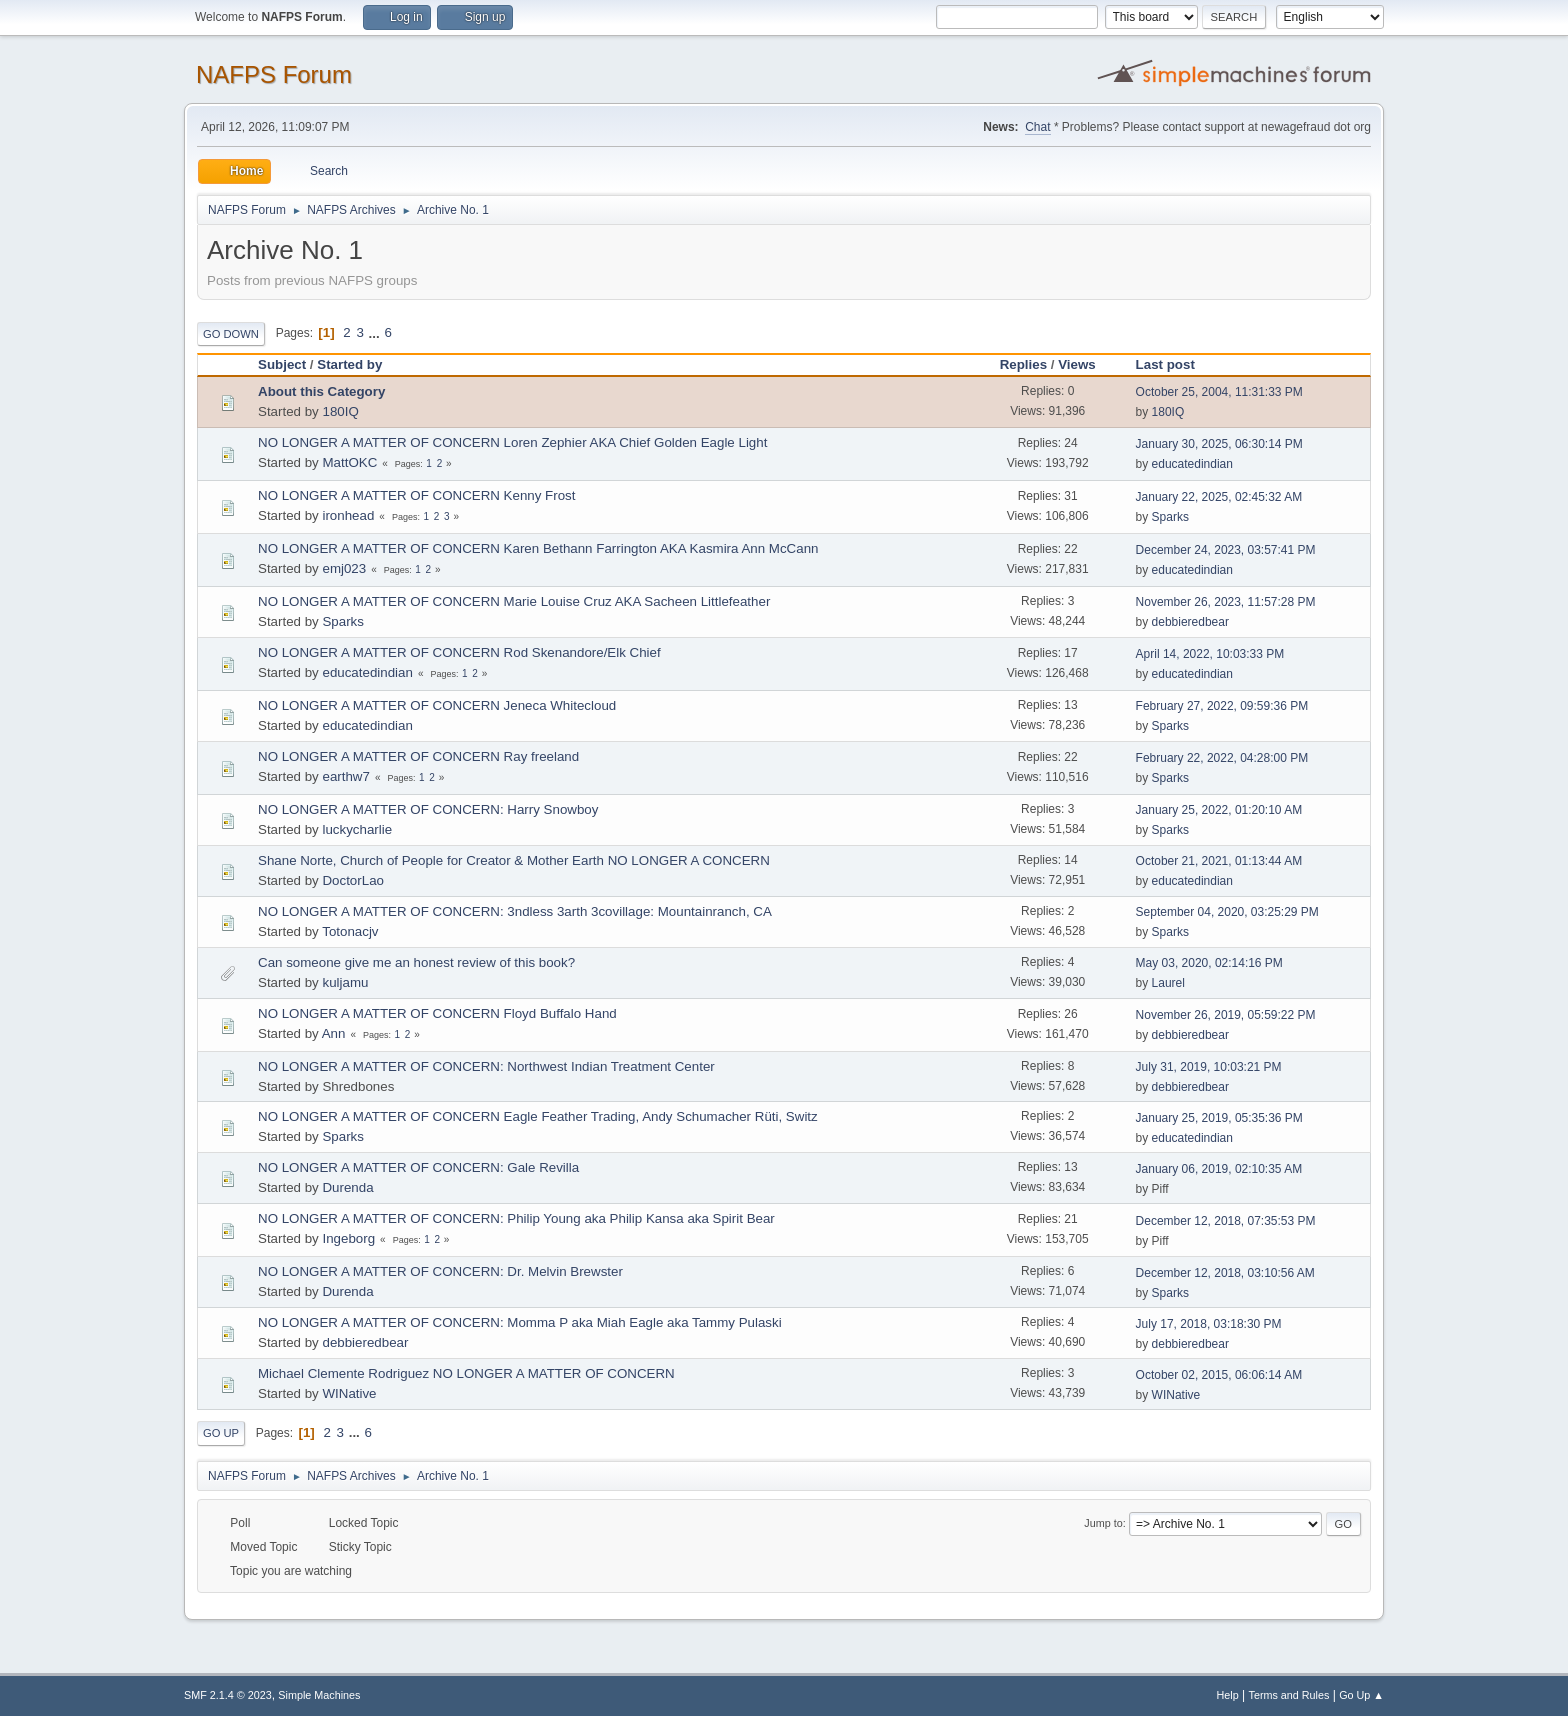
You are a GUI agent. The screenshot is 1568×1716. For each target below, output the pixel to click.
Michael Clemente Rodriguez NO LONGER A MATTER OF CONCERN (466, 1373)
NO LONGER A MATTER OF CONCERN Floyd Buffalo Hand (437, 1013)
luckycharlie (357, 829)
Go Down (231, 334)
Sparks (1170, 517)
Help (1228, 1695)
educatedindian (1192, 464)
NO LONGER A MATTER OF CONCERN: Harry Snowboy (428, 809)
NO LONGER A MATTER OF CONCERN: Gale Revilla (418, 1167)
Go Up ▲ (1361, 1695)
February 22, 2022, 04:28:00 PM (1222, 758)
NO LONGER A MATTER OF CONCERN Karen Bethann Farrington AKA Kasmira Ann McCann (538, 548)
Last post (1174, 364)
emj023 (344, 568)
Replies (1023, 364)
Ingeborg (348, 1238)
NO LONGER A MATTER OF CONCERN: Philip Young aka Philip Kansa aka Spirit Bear (516, 1218)
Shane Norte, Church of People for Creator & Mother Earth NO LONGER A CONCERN (514, 860)
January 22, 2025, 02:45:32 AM (1219, 497)
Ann (334, 1033)
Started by (349, 364)
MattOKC (349, 462)
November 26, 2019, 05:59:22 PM (1226, 1015)
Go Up (221, 1433)
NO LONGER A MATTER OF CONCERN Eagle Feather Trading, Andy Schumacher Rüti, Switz (538, 1116)
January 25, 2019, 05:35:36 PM (1219, 1118)
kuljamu (345, 982)
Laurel (1168, 983)
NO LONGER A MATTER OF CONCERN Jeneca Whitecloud (437, 705)
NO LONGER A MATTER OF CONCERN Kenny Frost (416, 495)
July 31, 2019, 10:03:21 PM (1209, 1067)
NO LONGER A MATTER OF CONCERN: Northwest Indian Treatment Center (486, 1066)
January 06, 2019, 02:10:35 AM (1219, 1169)
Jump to (1103, 1523)
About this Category (321, 391)
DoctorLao (353, 880)
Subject (282, 364)
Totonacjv (350, 931)
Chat (1037, 127)
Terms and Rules (1289, 1695)
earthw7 (345, 776)
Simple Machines (319, 1695)
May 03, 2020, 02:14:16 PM (1209, 963)
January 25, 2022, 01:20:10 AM (1219, 810)
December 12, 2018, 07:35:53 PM (1226, 1221)
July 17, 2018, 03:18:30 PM (1209, 1324)
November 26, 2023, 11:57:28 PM (1226, 602)
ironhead (348, 515)
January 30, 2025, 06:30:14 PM (1219, 444)
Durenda (347, 1187)
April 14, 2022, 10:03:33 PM (1210, 654)
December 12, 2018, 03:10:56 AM (1225, 1273)
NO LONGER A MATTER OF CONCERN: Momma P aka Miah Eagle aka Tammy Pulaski (520, 1322)
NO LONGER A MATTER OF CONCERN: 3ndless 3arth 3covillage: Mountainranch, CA (515, 911)
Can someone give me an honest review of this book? (416, 962)
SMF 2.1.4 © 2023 (228, 1695)
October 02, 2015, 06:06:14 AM (1219, 1375)
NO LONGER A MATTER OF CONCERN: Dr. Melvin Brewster (440, 1271)
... (376, 332)
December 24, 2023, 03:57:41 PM (1226, 550)
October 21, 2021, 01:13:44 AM (1219, 861)
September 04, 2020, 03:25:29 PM (1227, 912)
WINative (349, 1393)
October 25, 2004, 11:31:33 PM (1219, 392)
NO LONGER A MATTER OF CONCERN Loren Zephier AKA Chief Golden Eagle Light (512, 442)
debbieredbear (1190, 622)
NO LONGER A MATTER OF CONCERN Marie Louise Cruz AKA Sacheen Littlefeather (514, 601)
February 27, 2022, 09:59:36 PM (1222, 706)
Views (1077, 364)
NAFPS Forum (274, 74)
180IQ (340, 411)
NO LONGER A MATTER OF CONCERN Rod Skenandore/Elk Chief (459, 652)
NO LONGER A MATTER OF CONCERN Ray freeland (418, 756)
